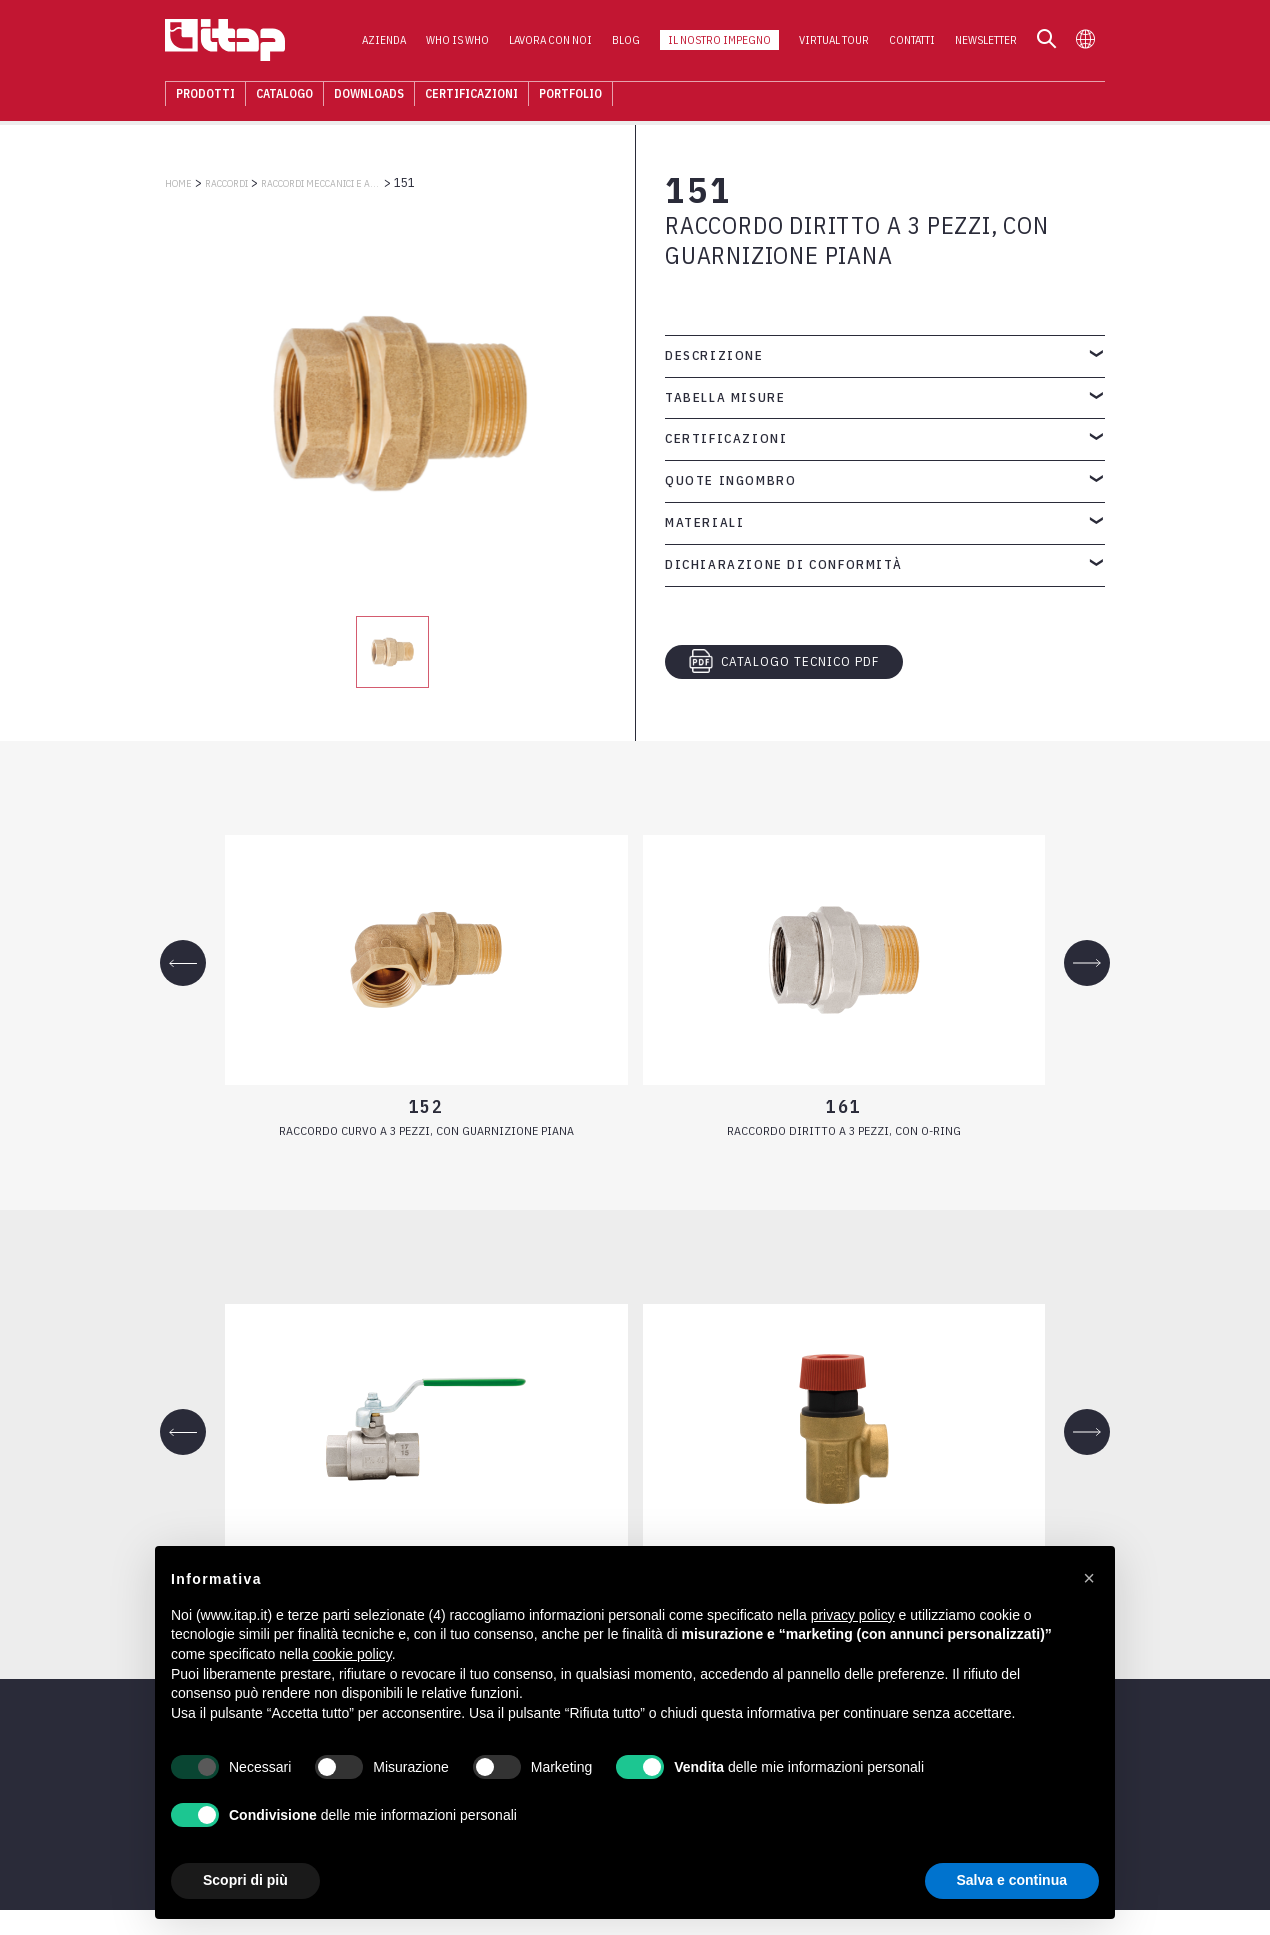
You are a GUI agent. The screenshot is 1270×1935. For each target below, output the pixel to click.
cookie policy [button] (352, 1654)
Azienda (384, 41)
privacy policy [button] (853, 1615)
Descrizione (714, 355)
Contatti (912, 41)
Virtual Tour (834, 41)
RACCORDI (226, 183)
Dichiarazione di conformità (783, 564)
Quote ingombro (730, 480)
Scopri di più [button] (245, 1880)
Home (178, 183)
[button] (1089, 1578)
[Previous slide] (183, 963)
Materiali (704, 522)
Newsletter (986, 41)
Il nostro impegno (719, 41)
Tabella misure (725, 397)
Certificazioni (471, 94)
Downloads (369, 94)
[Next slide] (1087, 963)
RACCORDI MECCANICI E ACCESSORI (321, 183)
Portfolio (570, 94)
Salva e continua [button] (1012, 1880)
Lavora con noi (550, 41)
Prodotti (205, 94)
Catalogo (284, 94)
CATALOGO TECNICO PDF (784, 661)
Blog (626, 41)
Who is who (457, 41)
